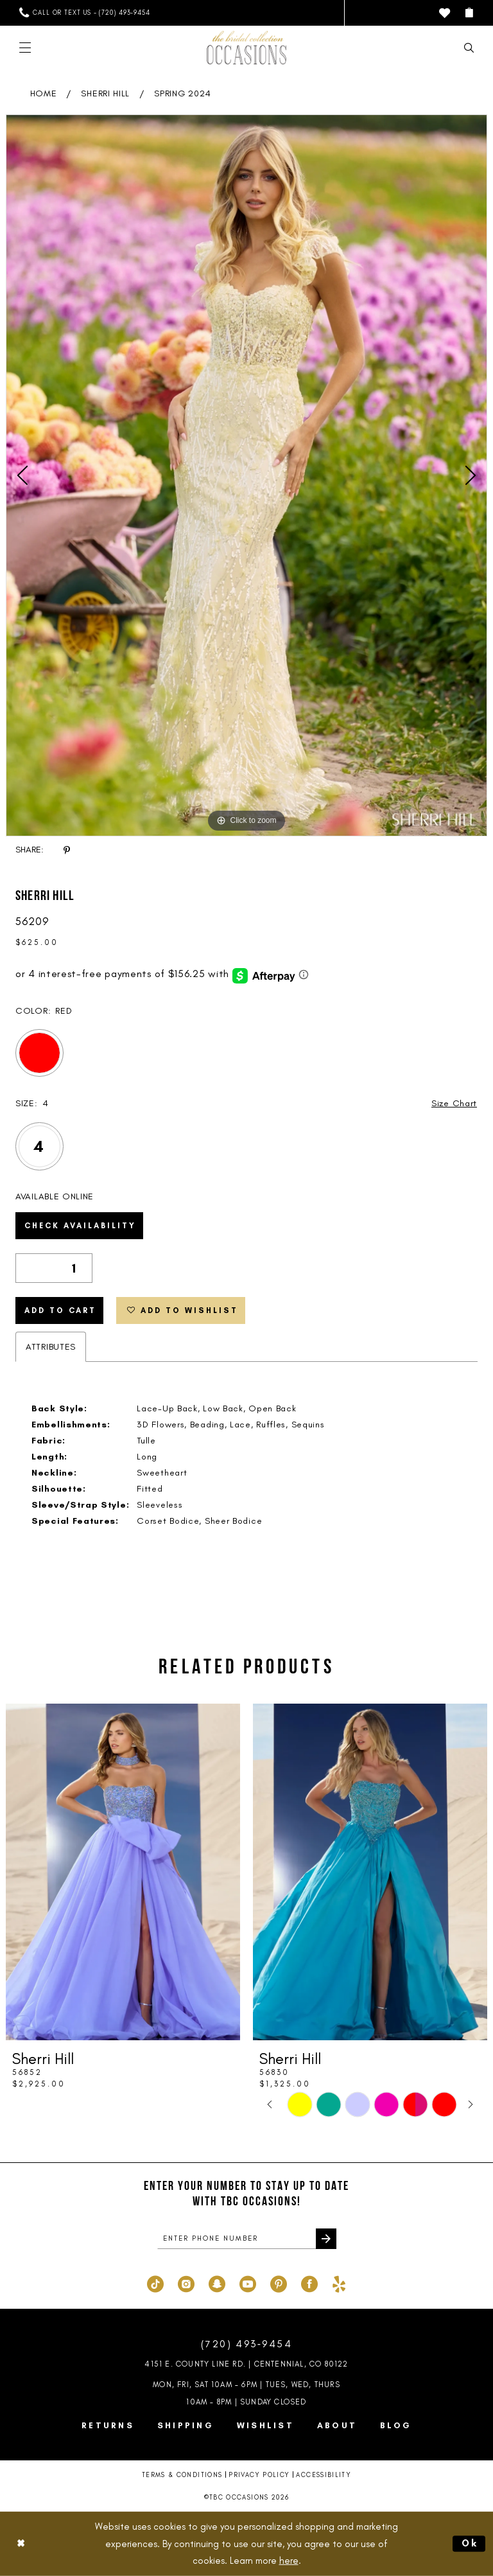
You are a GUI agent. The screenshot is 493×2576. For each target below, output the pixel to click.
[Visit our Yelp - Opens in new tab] (339, 2282)
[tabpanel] (246, 475)
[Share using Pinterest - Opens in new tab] (67, 850)
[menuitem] (84, 12)
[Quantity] (53, 1268)
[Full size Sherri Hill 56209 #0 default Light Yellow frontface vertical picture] (246, 475)
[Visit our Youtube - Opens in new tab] (248, 2282)
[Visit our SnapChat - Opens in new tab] (217, 2282)
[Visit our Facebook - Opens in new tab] (309, 2282)
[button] (469, 12)
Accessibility (323, 2475)
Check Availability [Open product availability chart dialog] (80, 1225)
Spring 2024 (182, 93)
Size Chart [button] (454, 1103)
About (337, 2425)
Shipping (185, 2425)
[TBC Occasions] (246, 47)
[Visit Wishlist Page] (444, 13)
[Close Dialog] (20, 2543)
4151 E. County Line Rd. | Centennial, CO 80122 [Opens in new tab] (246, 2364)
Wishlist (265, 2425)
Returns (108, 2425)
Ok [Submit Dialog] (471, 2543)
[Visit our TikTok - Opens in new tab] (155, 2282)
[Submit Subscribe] (326, 2238)
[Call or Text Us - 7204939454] (84, 12)
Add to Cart (60, 1310)
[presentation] (123, 1872)
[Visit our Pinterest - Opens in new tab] (279, 2282)
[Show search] (469, 48)
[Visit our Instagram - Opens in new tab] (186, 2282)
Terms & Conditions (182, 2475)
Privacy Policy (259, 2475)
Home (43, 93)
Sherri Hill (105, 93)
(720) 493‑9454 (246, 2344)
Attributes (51, 1346)
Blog (395, 2425)
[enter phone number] (246, 2238)
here (288, 2560)
